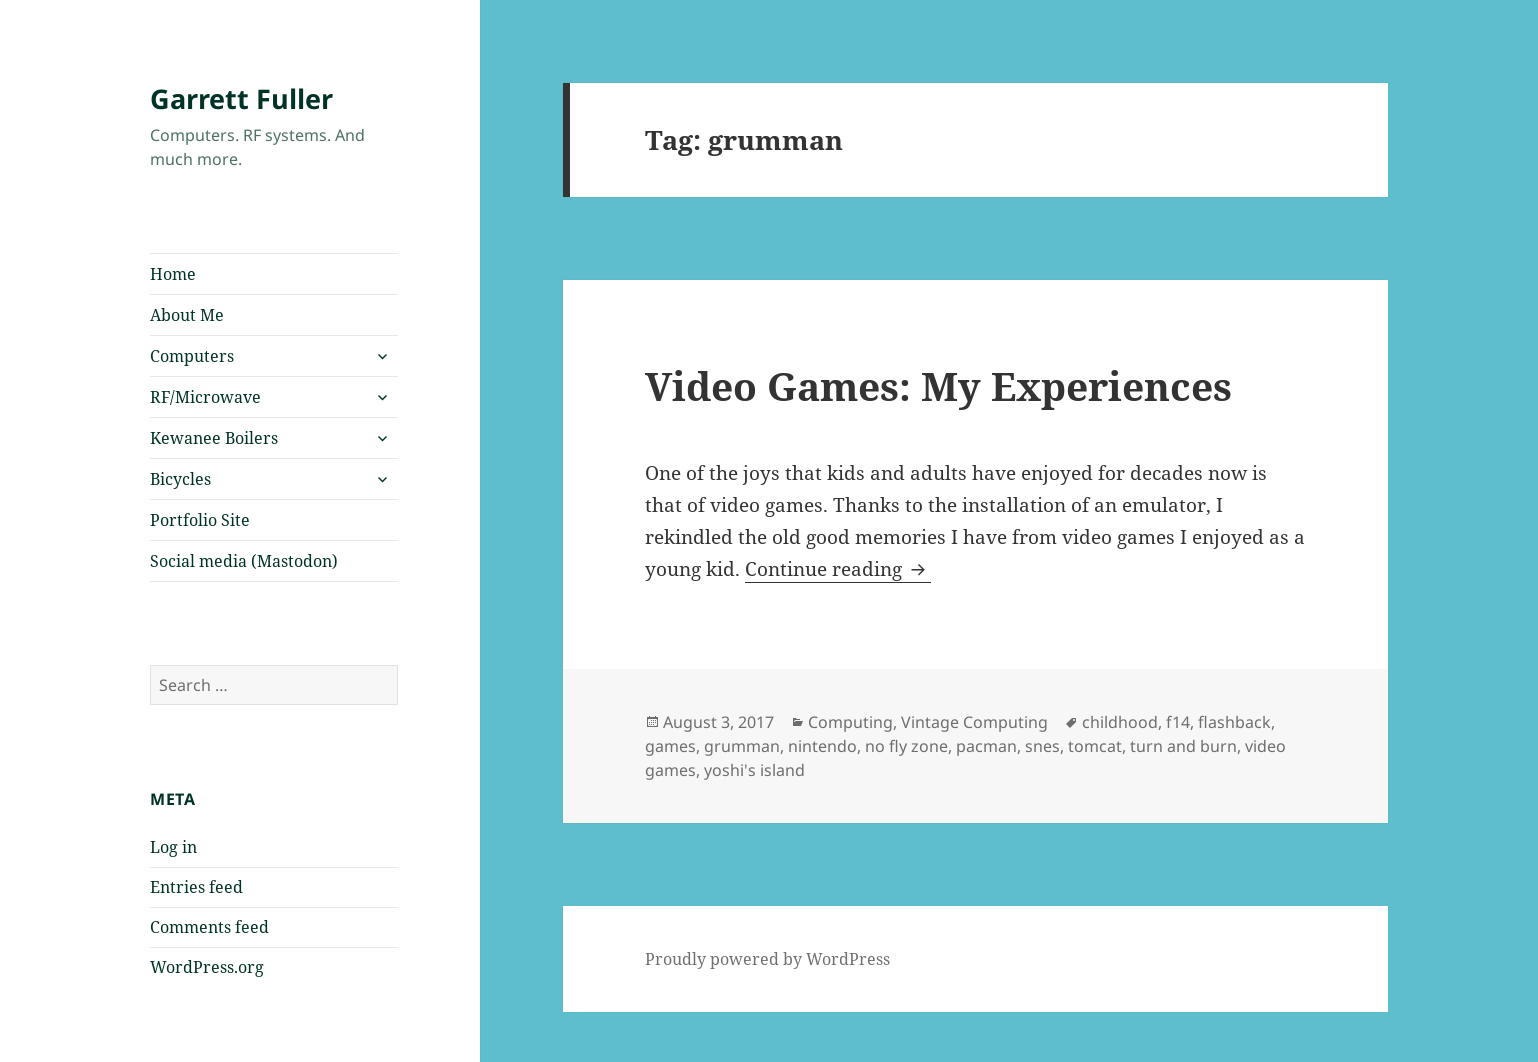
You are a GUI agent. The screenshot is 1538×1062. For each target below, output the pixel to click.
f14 (1178, 722)
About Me (187, 315)
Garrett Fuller (241, 98)
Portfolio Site (200, 520)
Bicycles (180, 479)
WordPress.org (207, 967)
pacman (986, 746)
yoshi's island (754, 770)
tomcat (1095, 746)
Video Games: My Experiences (938, 385)
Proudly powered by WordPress (767, 959)
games (670, 746)
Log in (173, 847)
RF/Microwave (205, 397)
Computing (850, 722)
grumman (742, 746)
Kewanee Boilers (214, 438)
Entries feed (196, 887)
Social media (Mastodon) (244, 561)
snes (1042, 746)
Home (173, 274)
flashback (1234, 722)
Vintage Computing (974, 722)
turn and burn (1183, 746)
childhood (1120, 722)
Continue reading (838, 569)
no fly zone (906, 746)
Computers (192, 356)
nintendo (822, 746)
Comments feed (209, 927)
